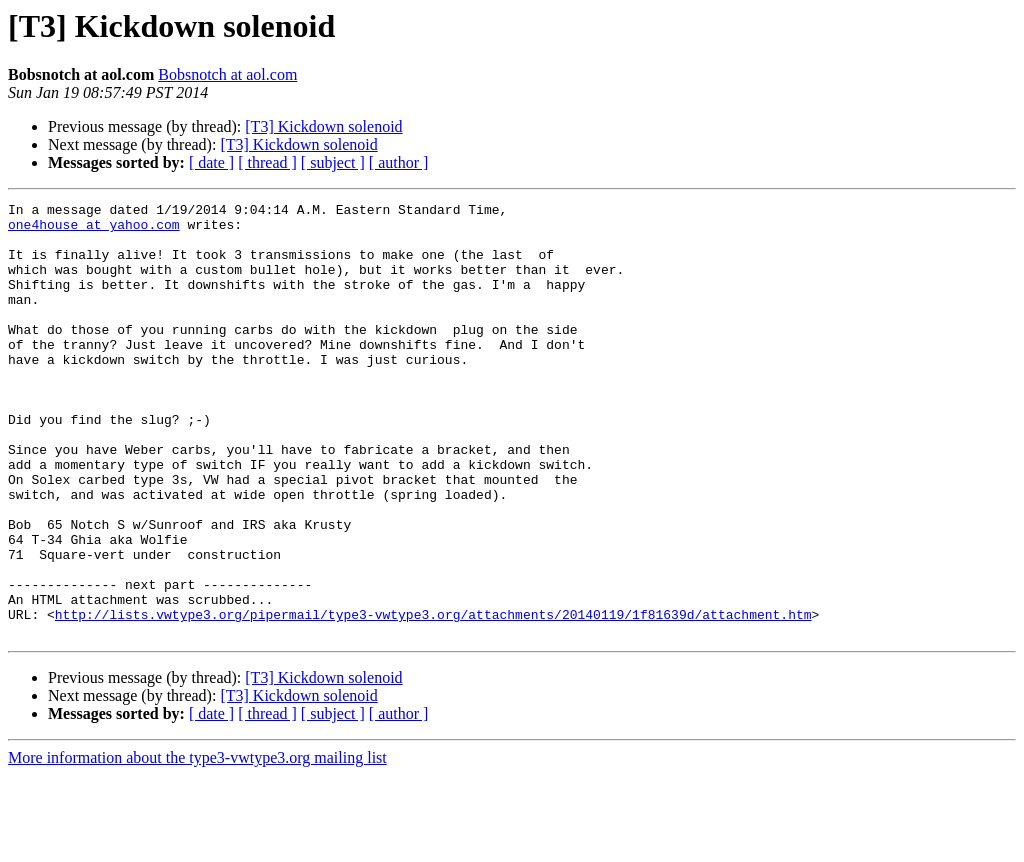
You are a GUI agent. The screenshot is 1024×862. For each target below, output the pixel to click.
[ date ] (211, 162)
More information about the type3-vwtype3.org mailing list (197, 844)
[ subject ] (333, 162)
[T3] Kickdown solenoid (323, 126)
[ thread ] (267, 162)
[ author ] (399, 162)
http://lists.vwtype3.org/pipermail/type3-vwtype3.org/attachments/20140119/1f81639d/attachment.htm (433, 698)
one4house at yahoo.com (94, 230)
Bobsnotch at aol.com (227, 74)
